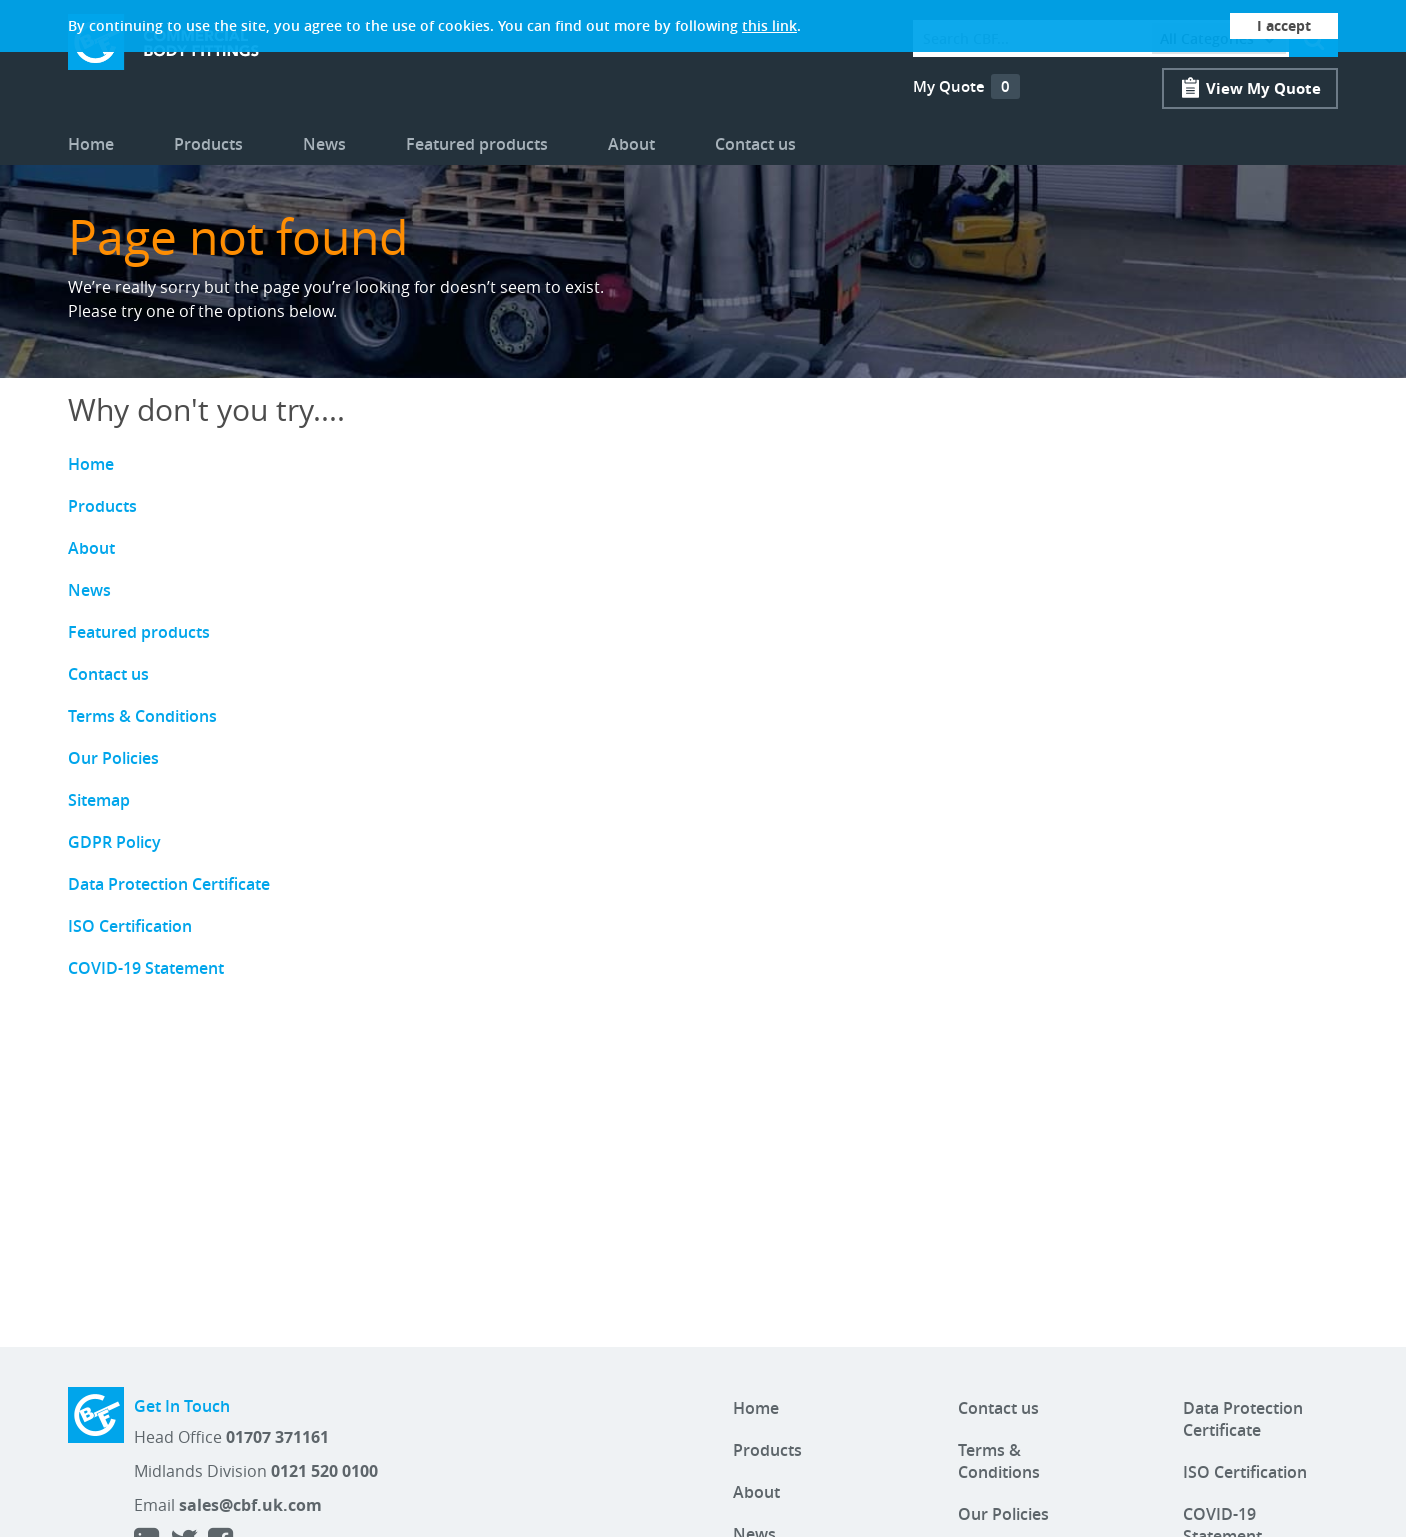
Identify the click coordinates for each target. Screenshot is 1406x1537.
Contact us (755, 144)
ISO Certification (130, 926)
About (631, 144)
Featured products (477, 144)
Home (91, 144)
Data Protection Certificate (169, 884)
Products (208, 144)
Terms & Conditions (142, 716)
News (324, 144)
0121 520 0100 (324, 1471)
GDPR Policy (114, 842)
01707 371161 (277, 1437)
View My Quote (1263, 88)
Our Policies (113, 758)
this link (769, 25)
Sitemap (99, 800)
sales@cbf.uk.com (250, 1505)
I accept (1284, 25)
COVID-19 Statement (146, 968)
